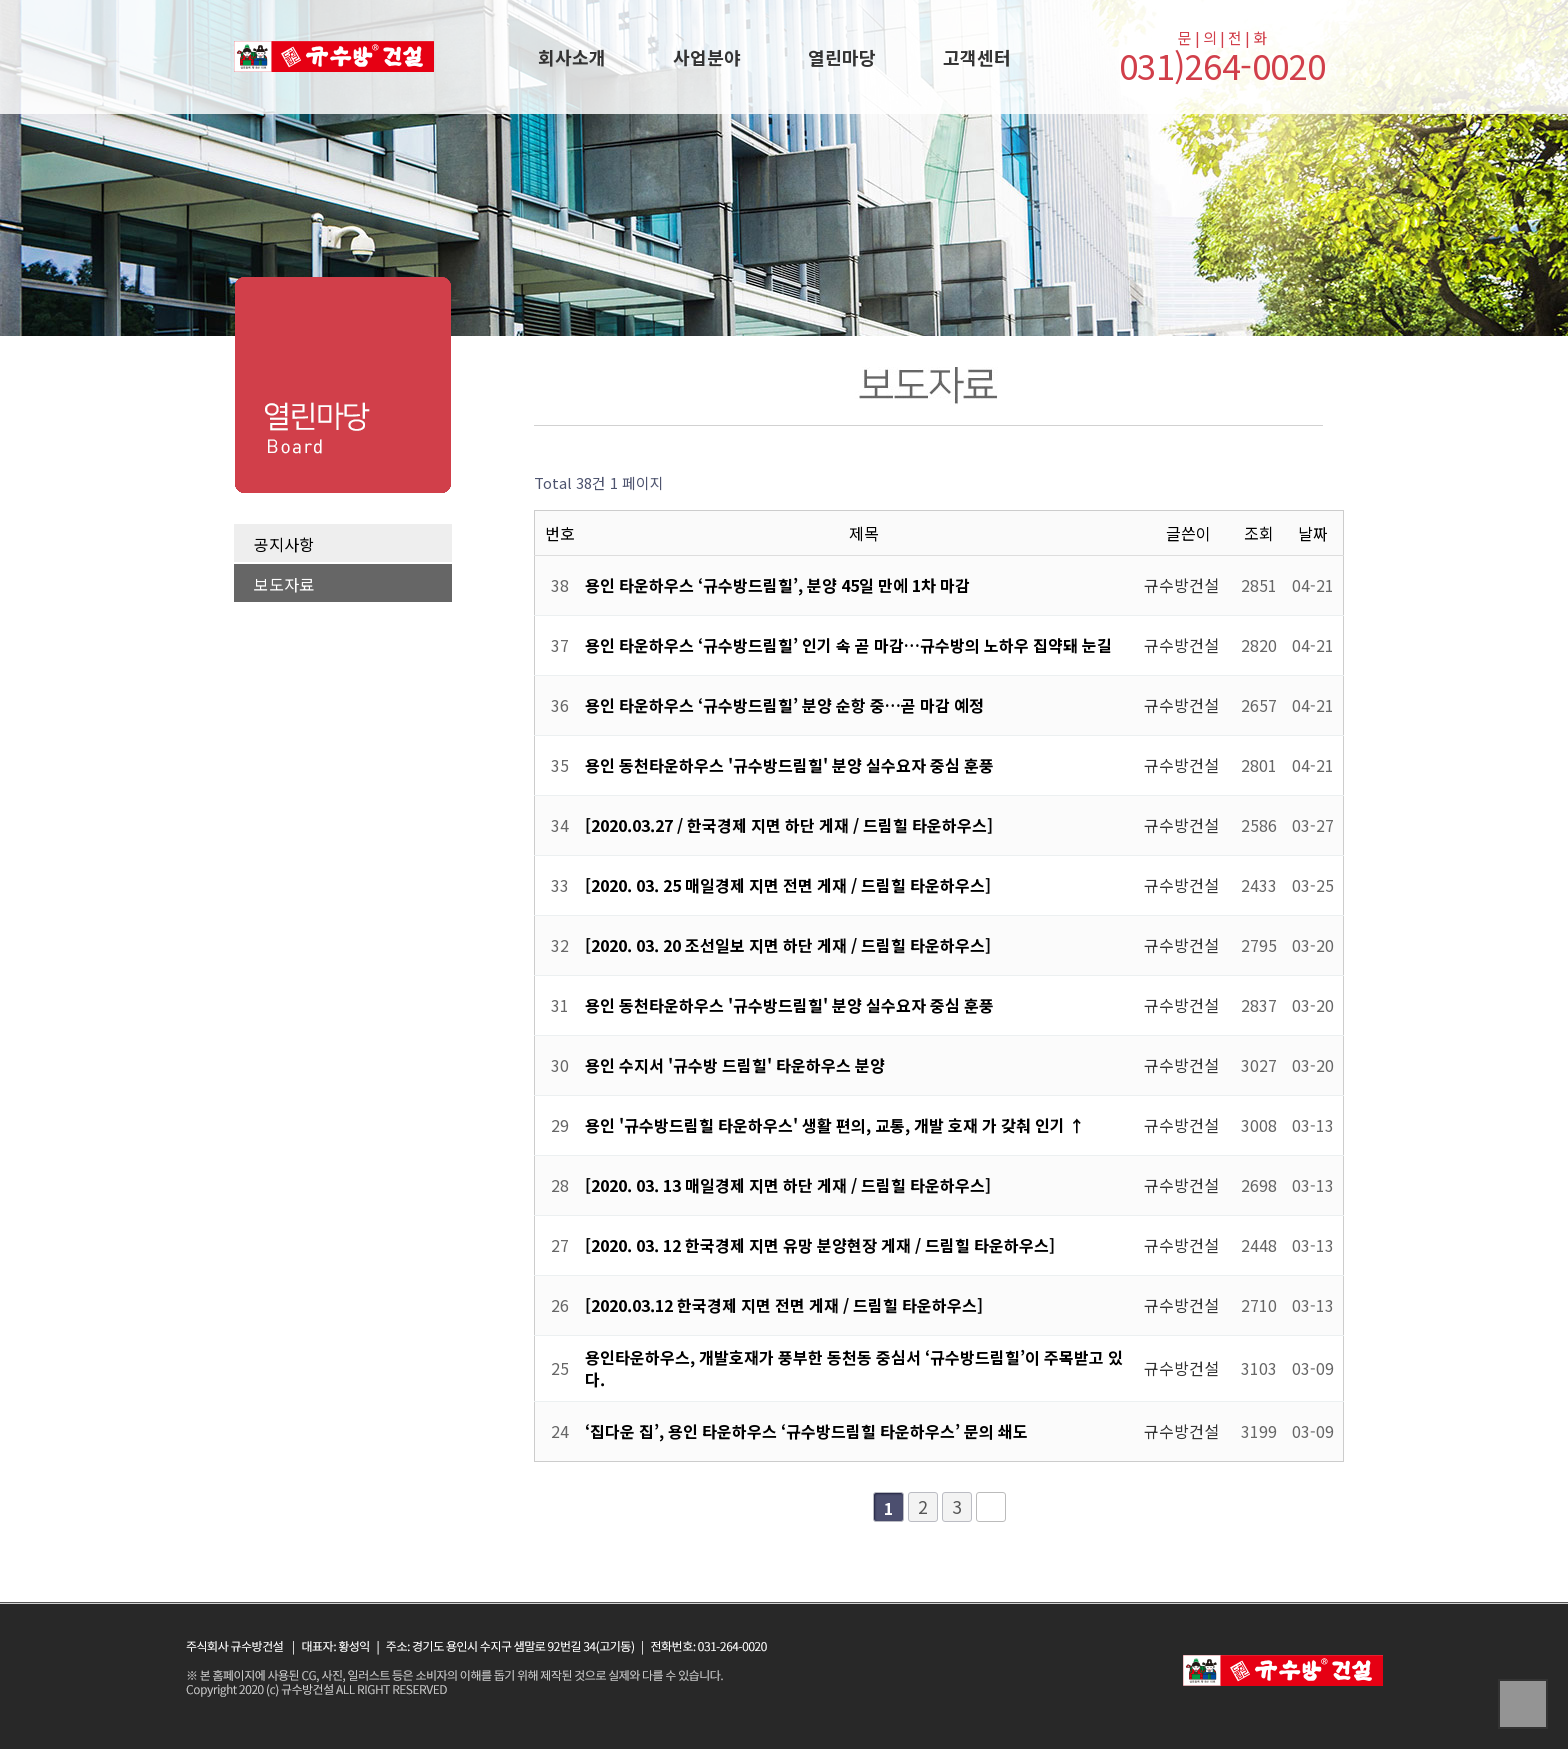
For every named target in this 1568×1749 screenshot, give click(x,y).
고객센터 (977, 57)
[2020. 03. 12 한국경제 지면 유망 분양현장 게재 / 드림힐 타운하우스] (822, 1245)
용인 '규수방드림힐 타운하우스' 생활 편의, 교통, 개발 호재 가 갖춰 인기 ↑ (835, 1125)
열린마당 (842, 57)
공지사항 (284, 544)
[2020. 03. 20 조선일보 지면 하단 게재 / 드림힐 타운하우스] (790, 945)
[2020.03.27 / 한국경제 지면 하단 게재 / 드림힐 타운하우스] (791, 825)
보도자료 (284, 584)
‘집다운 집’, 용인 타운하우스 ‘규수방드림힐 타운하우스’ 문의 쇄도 (806, 1431)
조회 (1259, 533)
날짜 (1313, 533)
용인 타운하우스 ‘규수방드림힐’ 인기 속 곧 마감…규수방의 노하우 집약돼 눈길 (848, 645)
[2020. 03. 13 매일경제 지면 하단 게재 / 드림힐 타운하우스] (790, 1185)
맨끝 (991, 1507)
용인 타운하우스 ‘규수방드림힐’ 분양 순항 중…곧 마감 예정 (784, 705)
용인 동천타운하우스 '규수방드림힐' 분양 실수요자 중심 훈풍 (789, 765)
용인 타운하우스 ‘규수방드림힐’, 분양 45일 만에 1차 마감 (777, 585)
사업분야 (707, 57)
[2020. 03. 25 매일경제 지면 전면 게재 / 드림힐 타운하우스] (790, 885)
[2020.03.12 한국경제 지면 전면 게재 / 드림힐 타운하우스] (786, 1305)
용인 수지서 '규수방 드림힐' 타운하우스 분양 (735, 1065)
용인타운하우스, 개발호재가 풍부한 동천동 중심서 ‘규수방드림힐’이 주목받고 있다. (854, 1368)
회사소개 (572, 57)
